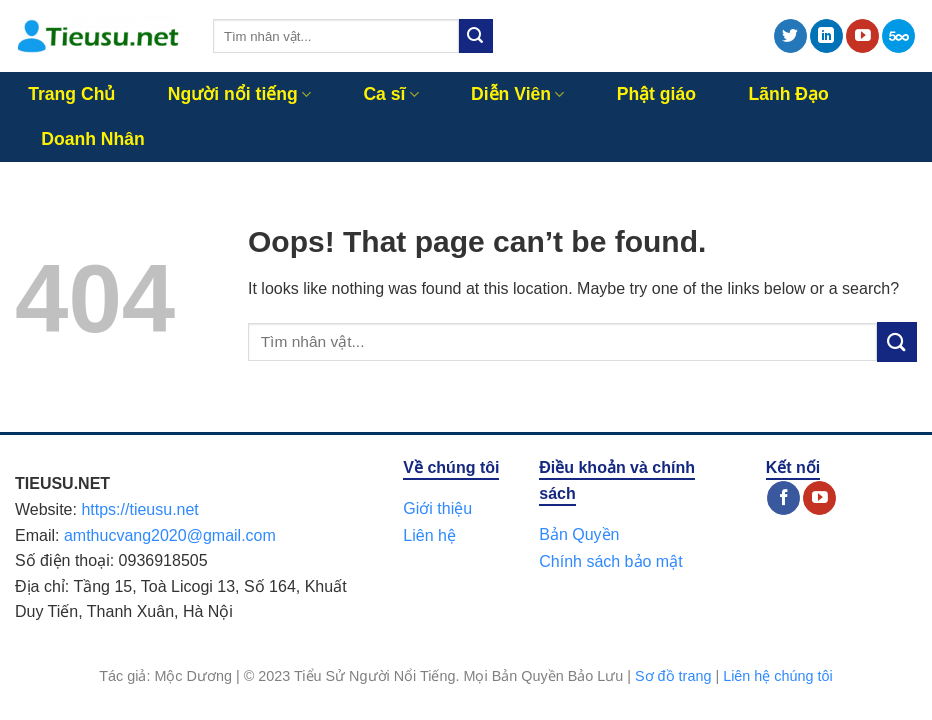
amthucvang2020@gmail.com (170, 535)
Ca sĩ (390, 94)
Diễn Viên (517, 94)
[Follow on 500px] (898, 36)
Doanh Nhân (93, 139)
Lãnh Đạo (788, 94)
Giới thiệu (437, 508)
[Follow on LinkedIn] (826, 36)
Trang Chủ (71, 94)
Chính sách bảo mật (610, 561)
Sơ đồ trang (673, 676)
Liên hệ (429, 535)
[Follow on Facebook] (783, 498)
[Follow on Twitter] (790, 36)
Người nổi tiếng (239, 94)
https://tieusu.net (139, 509)
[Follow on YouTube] (862, 36)
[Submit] (476, 36)
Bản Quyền (579, 534)
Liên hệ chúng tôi (778, 676)
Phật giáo (656, 94)
